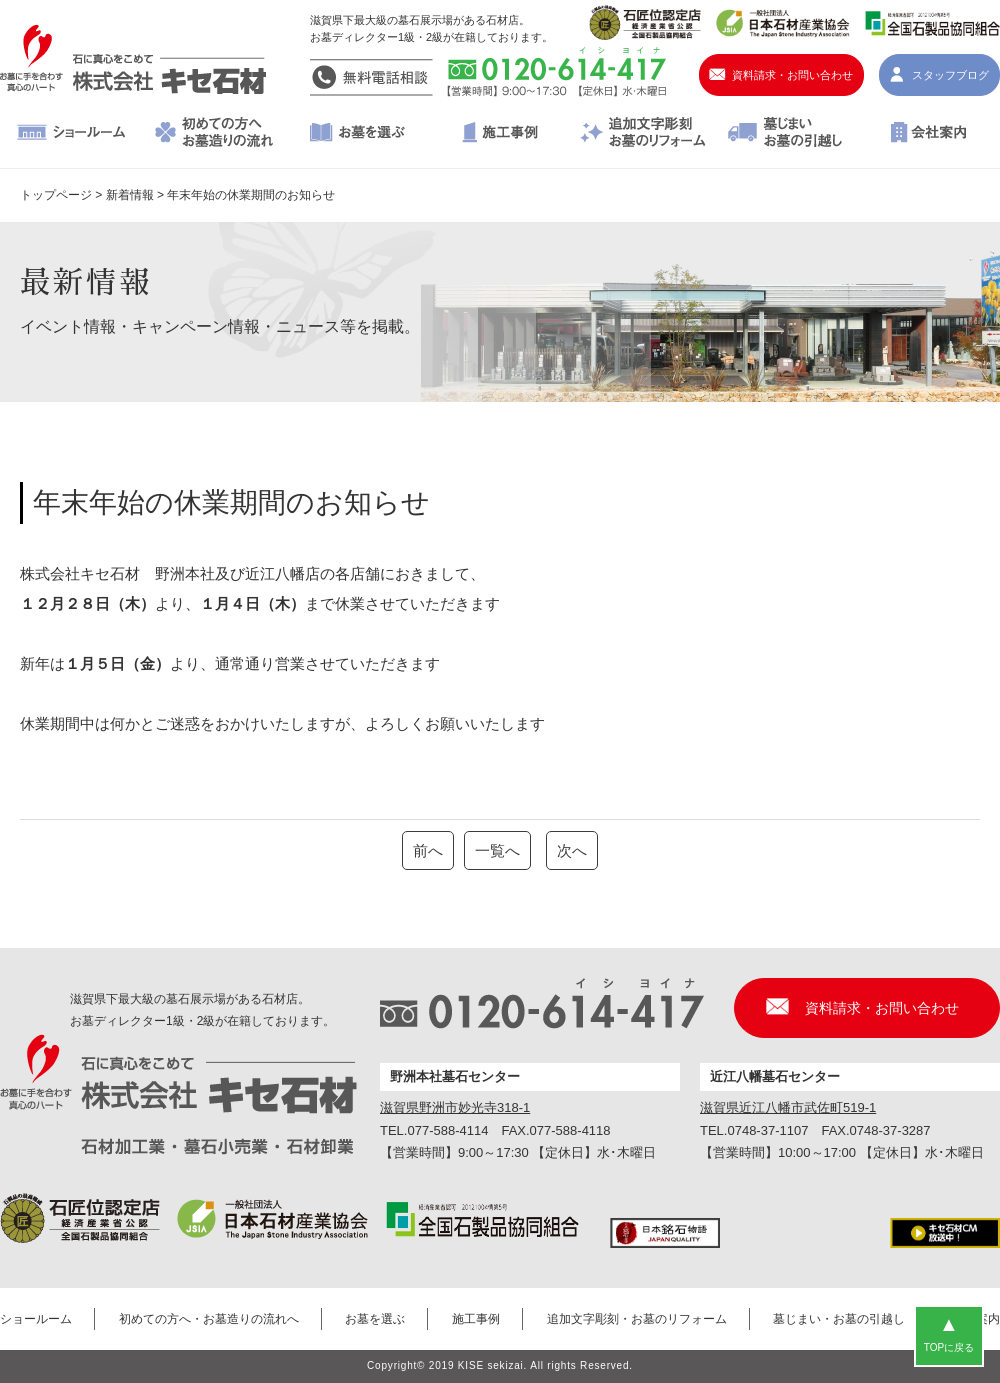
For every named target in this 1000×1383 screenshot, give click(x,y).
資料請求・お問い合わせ (792, 75)
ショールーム (71, 134)
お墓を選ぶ (357, 134)
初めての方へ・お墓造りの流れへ (214, 134)
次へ (572, 850)
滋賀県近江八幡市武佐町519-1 (788, 1107)
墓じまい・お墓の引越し (785, 134)
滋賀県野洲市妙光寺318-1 (455, 1107)
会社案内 (928, 134)
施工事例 (500, 134)
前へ (428, 850)
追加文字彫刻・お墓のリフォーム (642, 134)
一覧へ (497, 850)
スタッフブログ (950, 75)
